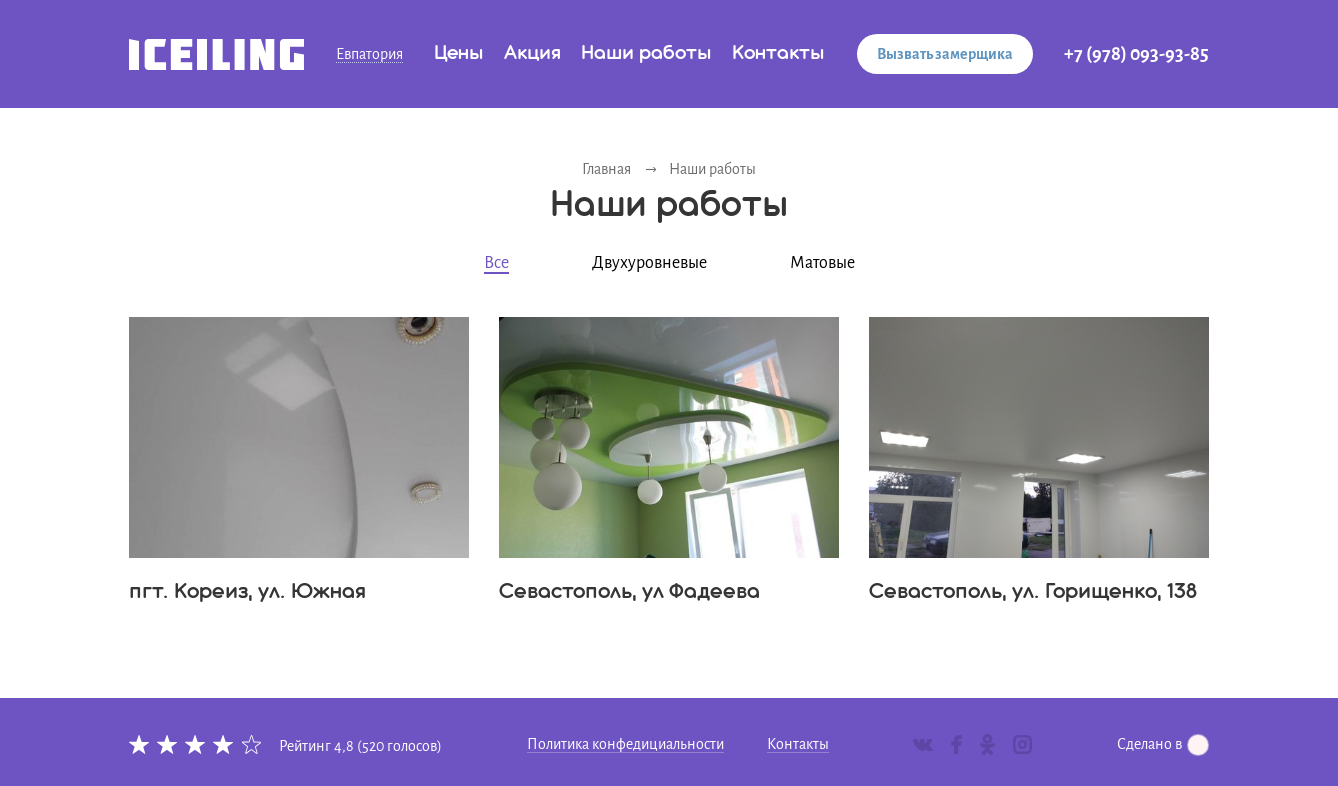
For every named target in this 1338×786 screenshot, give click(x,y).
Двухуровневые (649, 263)
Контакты (778, 54)
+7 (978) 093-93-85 (1136, 54)
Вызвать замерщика (945, 54)
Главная (606, 169)
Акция (532, 54)
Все (496, 263)
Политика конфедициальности (625, 744)
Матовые (822, 263)
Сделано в (1162, 744)
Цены (459, 54)
